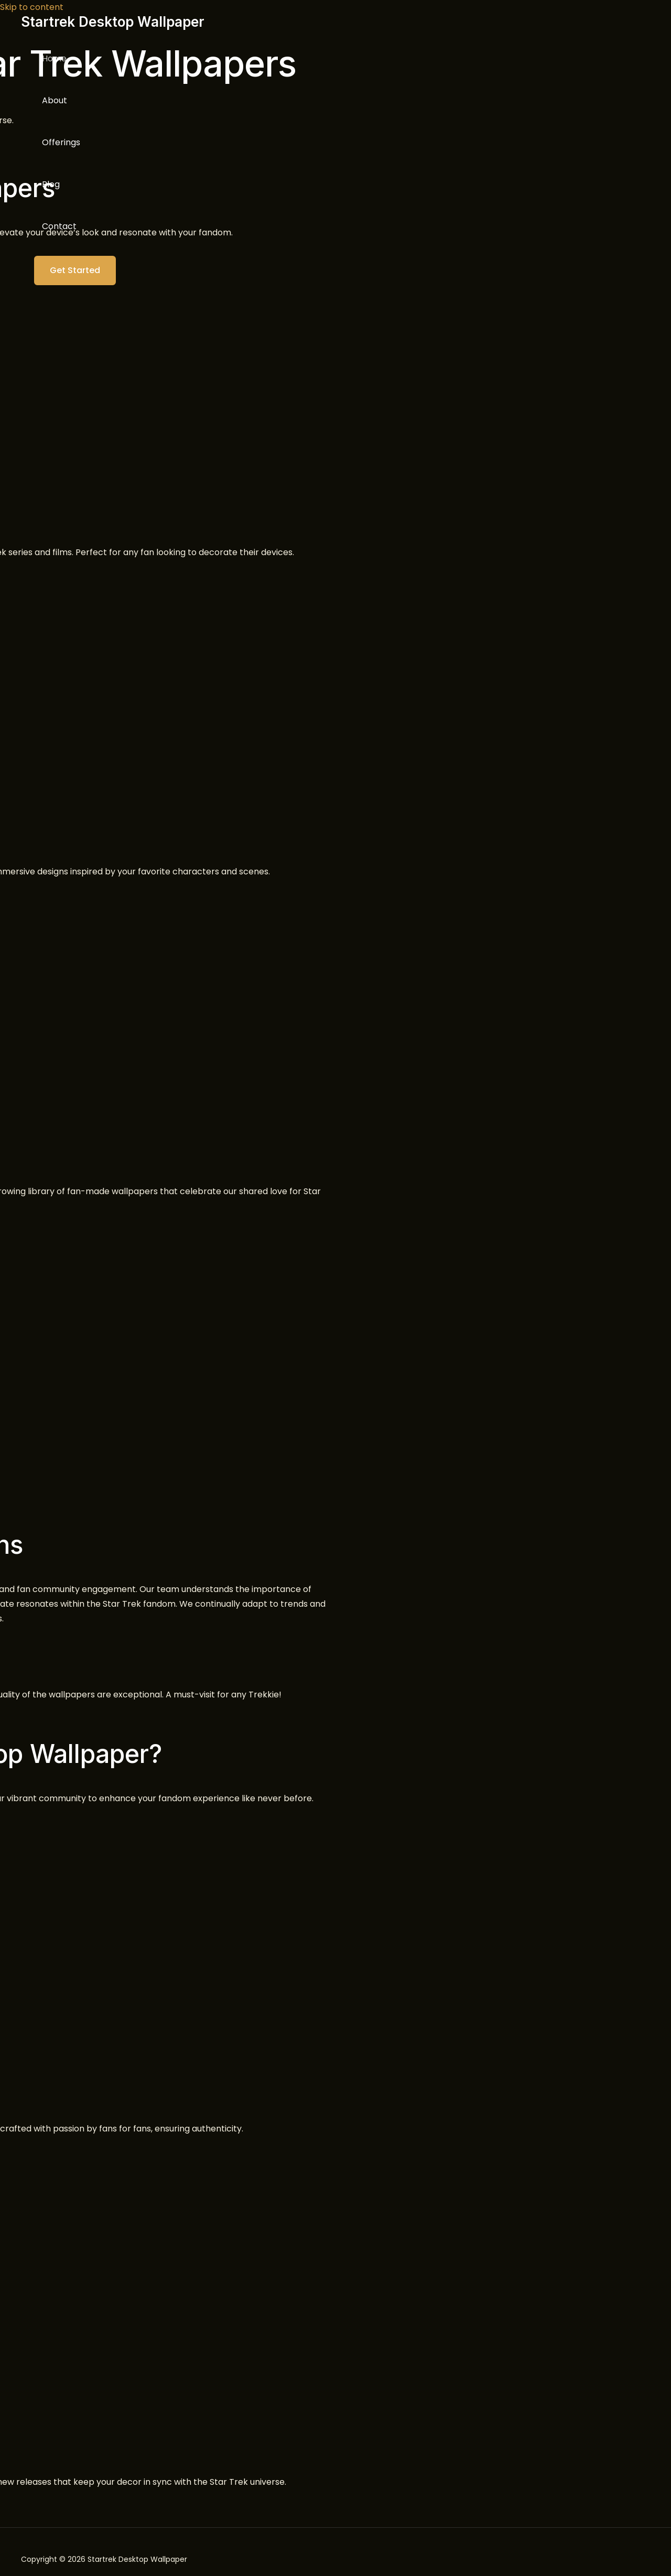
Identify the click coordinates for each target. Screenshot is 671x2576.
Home (54, 58)
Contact (59, 226)
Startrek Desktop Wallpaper (112, 22)
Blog (51, 184)
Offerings (61, 142)
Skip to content (31, 7)
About (54, 100)
